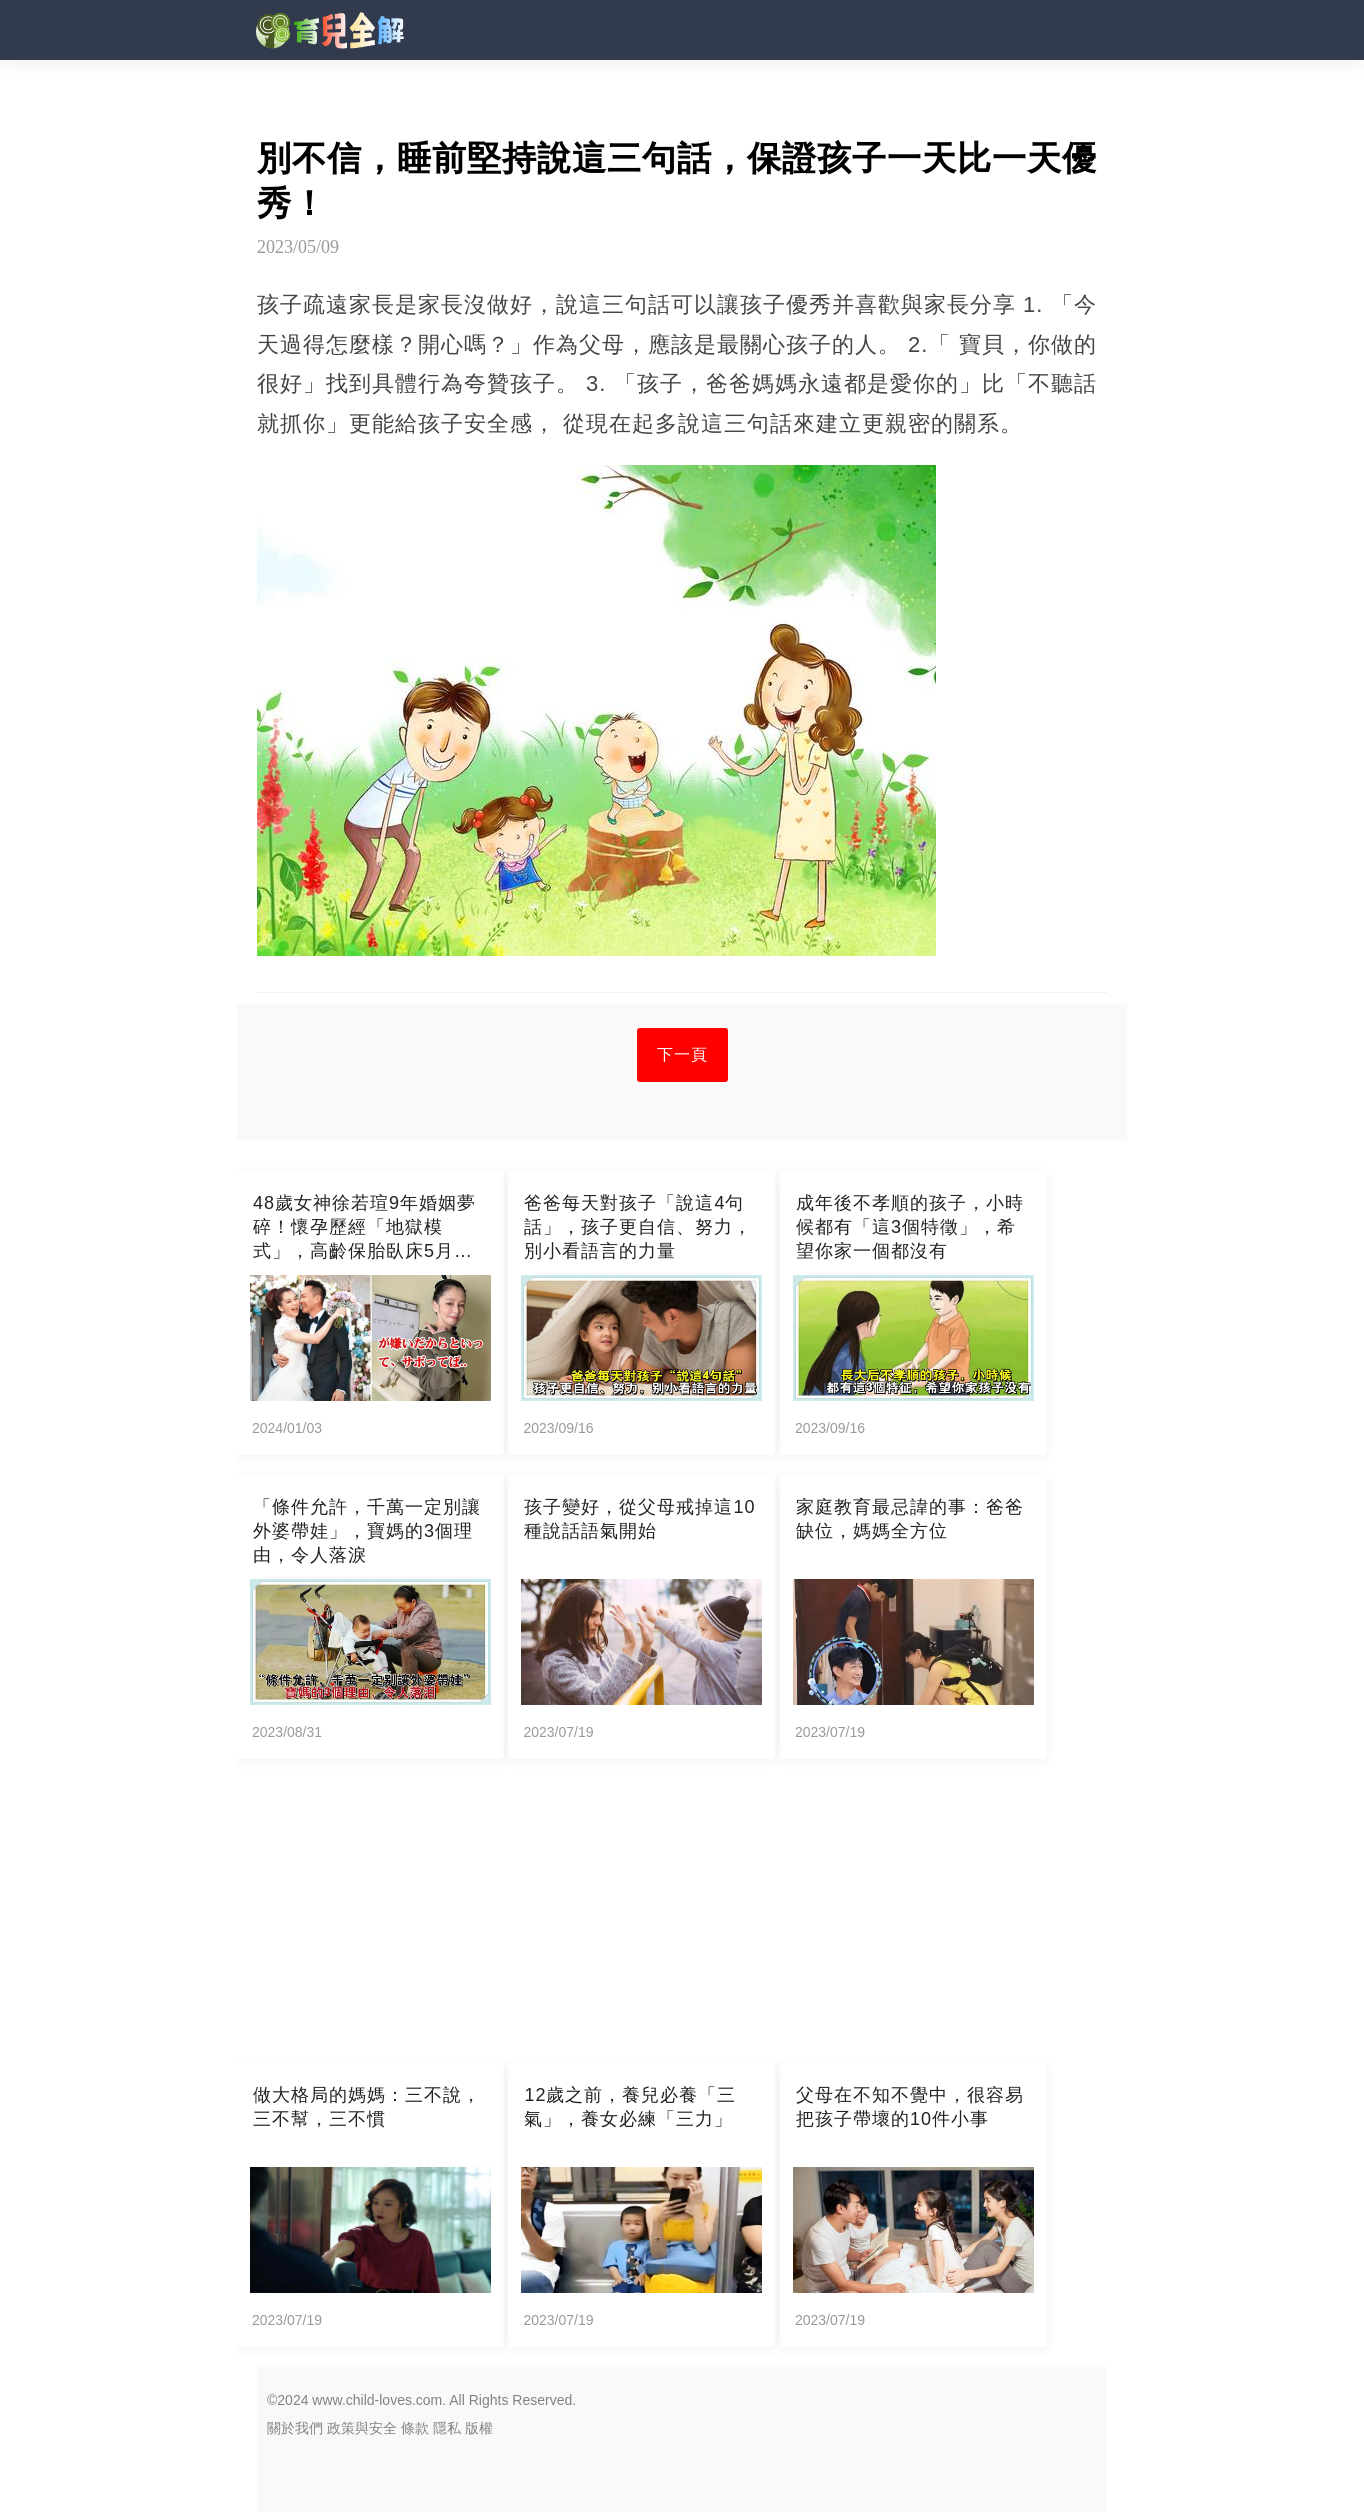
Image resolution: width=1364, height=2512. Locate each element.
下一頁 (682, 1054)
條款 (415, 2428)
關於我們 (295, 2428)
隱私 (447, 2428)
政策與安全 (362, 2428)
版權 (479, 2428)
